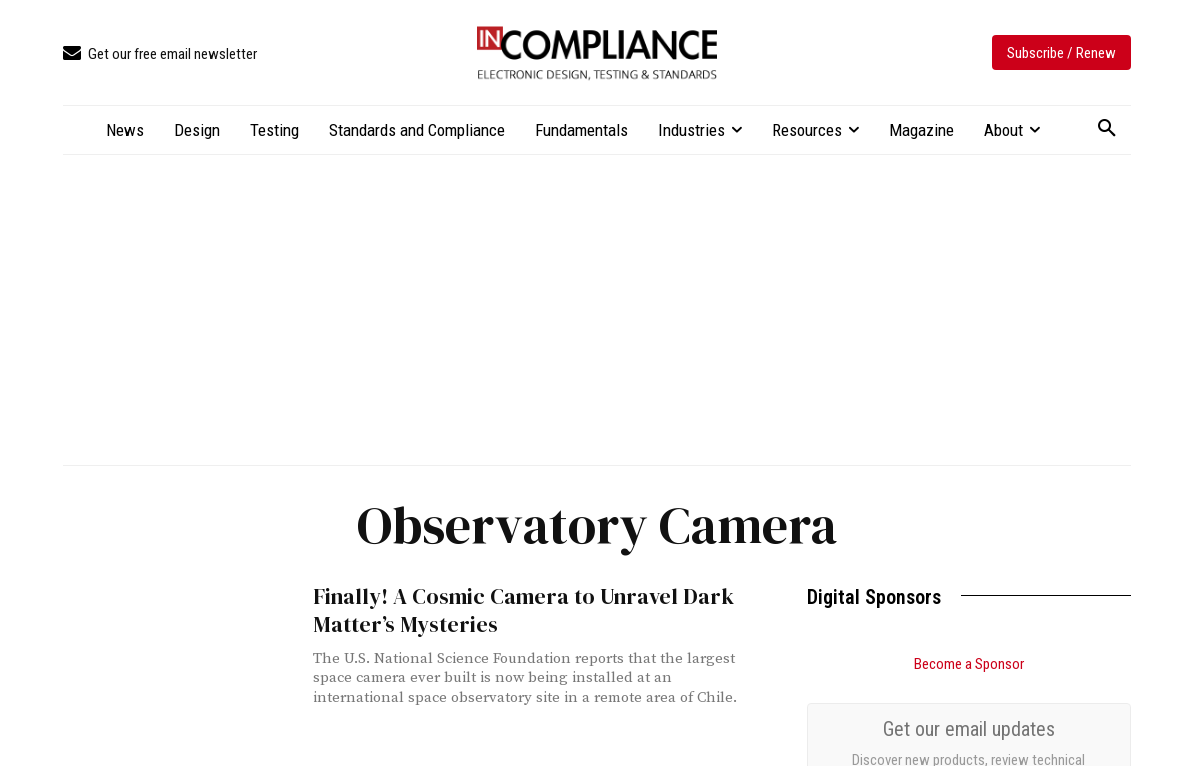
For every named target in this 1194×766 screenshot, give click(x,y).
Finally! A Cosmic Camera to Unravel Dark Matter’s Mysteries (513, 610)
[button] (1107, 129)
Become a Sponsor (969, 664)
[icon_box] (160, 54)
